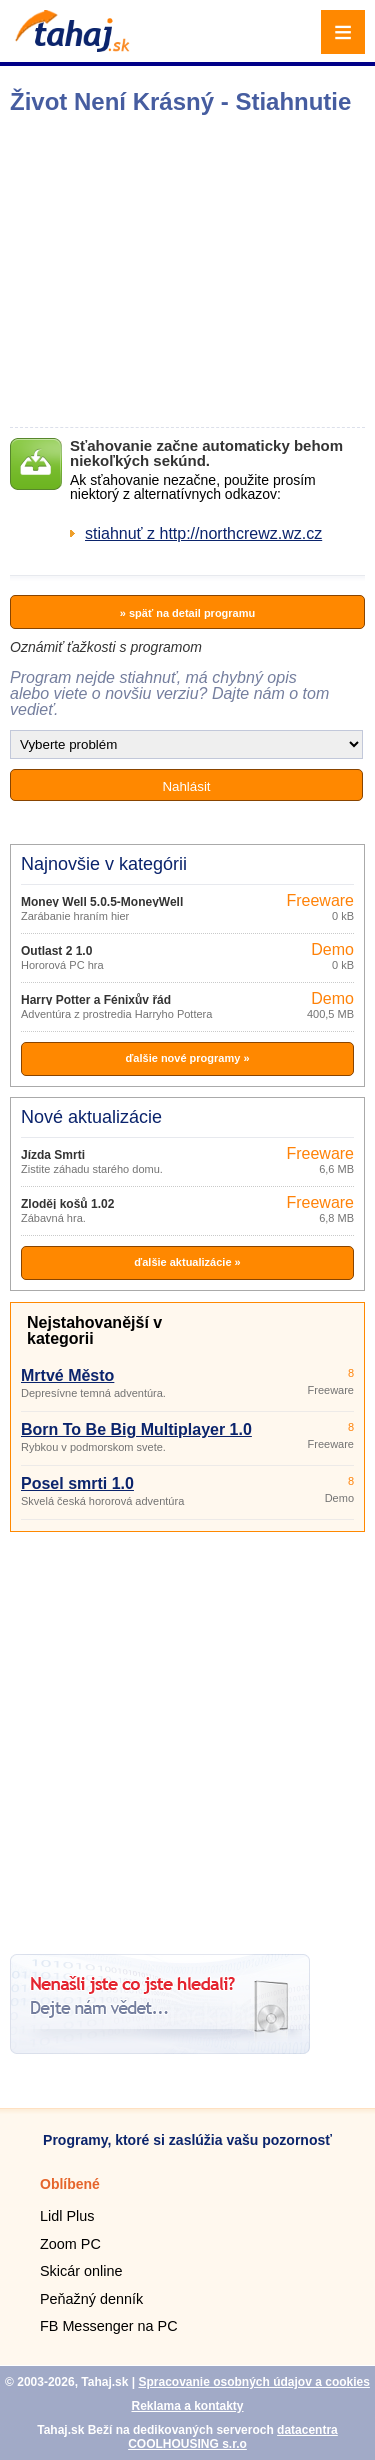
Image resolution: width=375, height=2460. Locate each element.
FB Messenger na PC (109, 2326)
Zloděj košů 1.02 (67, 1204)
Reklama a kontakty (187, 2406)
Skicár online (81, 2271)
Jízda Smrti (53, 1155)
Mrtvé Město (67, 1375)
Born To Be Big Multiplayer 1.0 (136, 1429)
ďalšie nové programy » (187, 1058)
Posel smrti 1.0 (77, 1483)
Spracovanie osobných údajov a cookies (253, 2382)
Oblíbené (70, 2184)
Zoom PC (70, 2244)
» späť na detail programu (187, 613)
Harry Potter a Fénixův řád (96, 1000)
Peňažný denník (91, 2299)
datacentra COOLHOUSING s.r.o (233, 2437)
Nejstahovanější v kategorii (94, 1330)
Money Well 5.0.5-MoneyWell (102, 902)
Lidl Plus (67, 2216)
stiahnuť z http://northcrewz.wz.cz (203, 533)
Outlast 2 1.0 (56, 951)
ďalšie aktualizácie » (187, 1262)
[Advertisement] (187, 1735)
